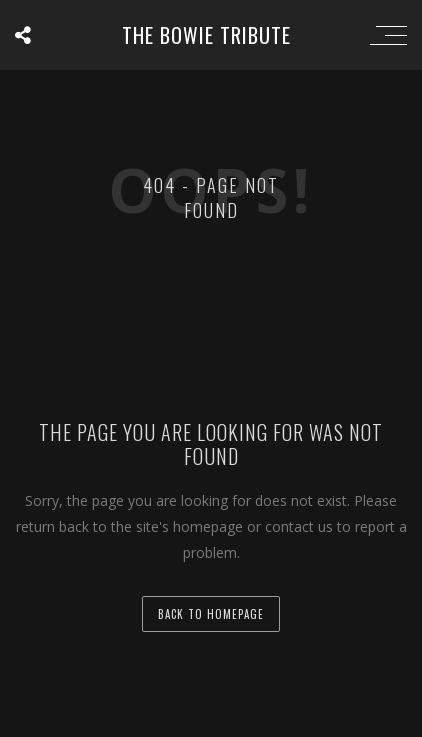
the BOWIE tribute (206, 35)
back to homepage (211, 614)
